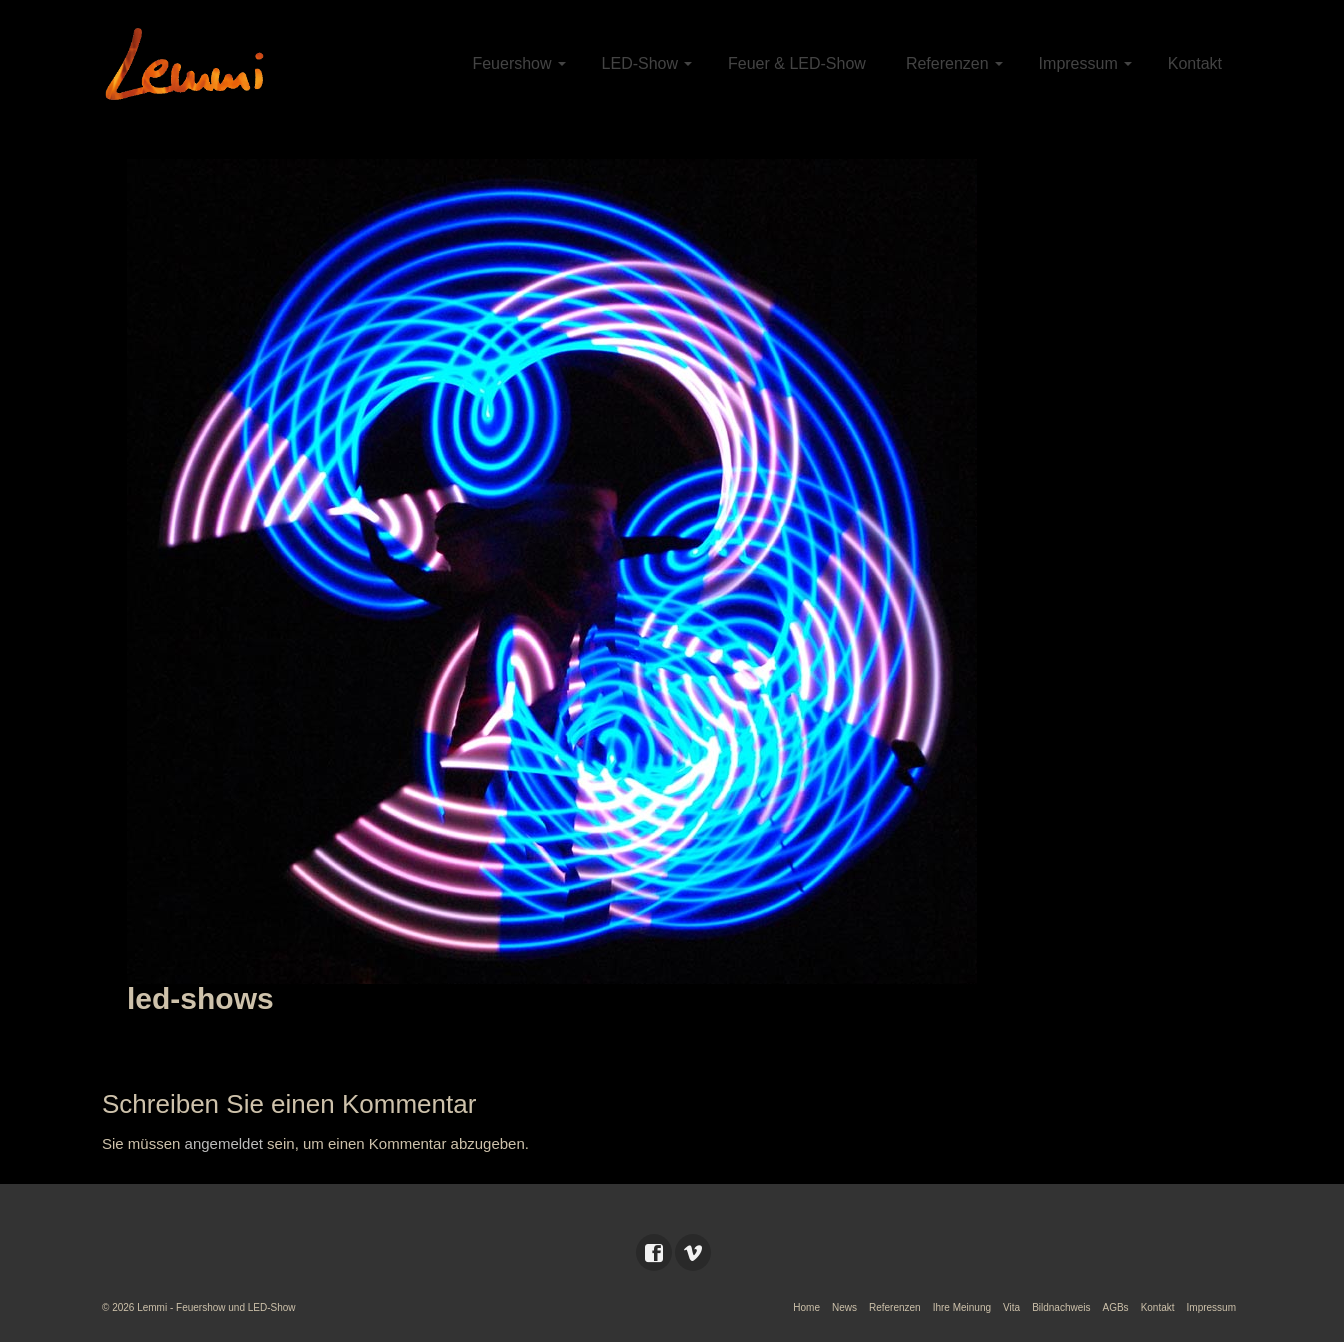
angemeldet (224, 1143)
